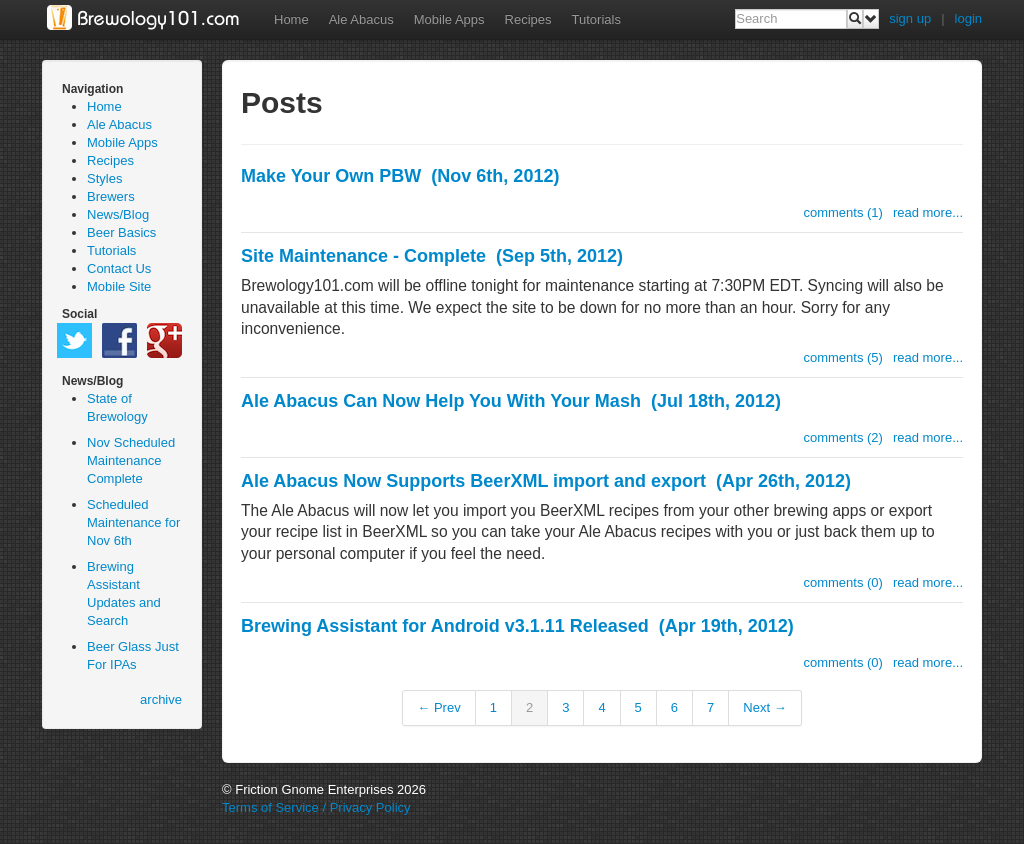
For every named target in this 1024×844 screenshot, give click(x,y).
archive (161, 699)
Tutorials (596, 19)
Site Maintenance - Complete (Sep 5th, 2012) (432, 256)
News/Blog (118, 214)
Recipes (528, 19)
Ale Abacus (361, 19)
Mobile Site (119, 286)
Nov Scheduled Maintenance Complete (131, 460)
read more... (928, 212)
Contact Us (119, 268)
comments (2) (842, 437)
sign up (910, 18)
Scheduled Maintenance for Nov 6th (133, 522)
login (968, 18)
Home (291, 19)
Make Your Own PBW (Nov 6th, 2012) (400, 176)
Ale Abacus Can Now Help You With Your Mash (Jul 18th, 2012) (511, 401)
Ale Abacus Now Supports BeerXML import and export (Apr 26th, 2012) (546, 481)
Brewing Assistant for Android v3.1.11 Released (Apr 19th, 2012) (517, 626)
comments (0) (842, 582)
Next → (764, 707)
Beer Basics (121, 232)
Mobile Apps (449, 19)
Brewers (111, 196)
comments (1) (842, 212)
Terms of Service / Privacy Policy (316, 807)
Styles (104, 178)
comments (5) (842, 357)
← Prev (438, 707)
